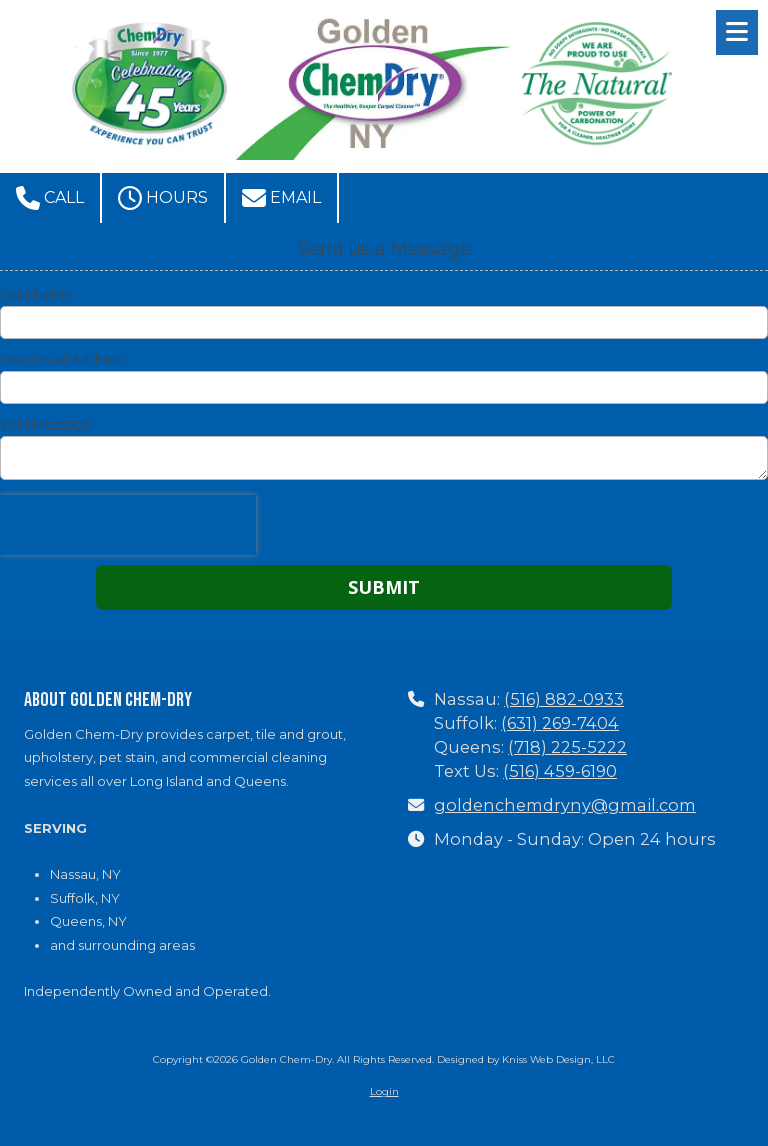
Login (384, 1091)
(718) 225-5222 (567, 747)
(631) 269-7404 (560, 723)
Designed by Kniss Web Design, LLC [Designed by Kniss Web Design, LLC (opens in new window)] (526, 1059)
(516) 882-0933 (564, 699)
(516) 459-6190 (560, 771)
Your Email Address (62, 359)
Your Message (46, 424)
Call (50, 198)
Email (281, 198)
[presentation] (128, 525)
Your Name (36, 294)
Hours (163, 198)
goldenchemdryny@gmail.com (565, 805)
